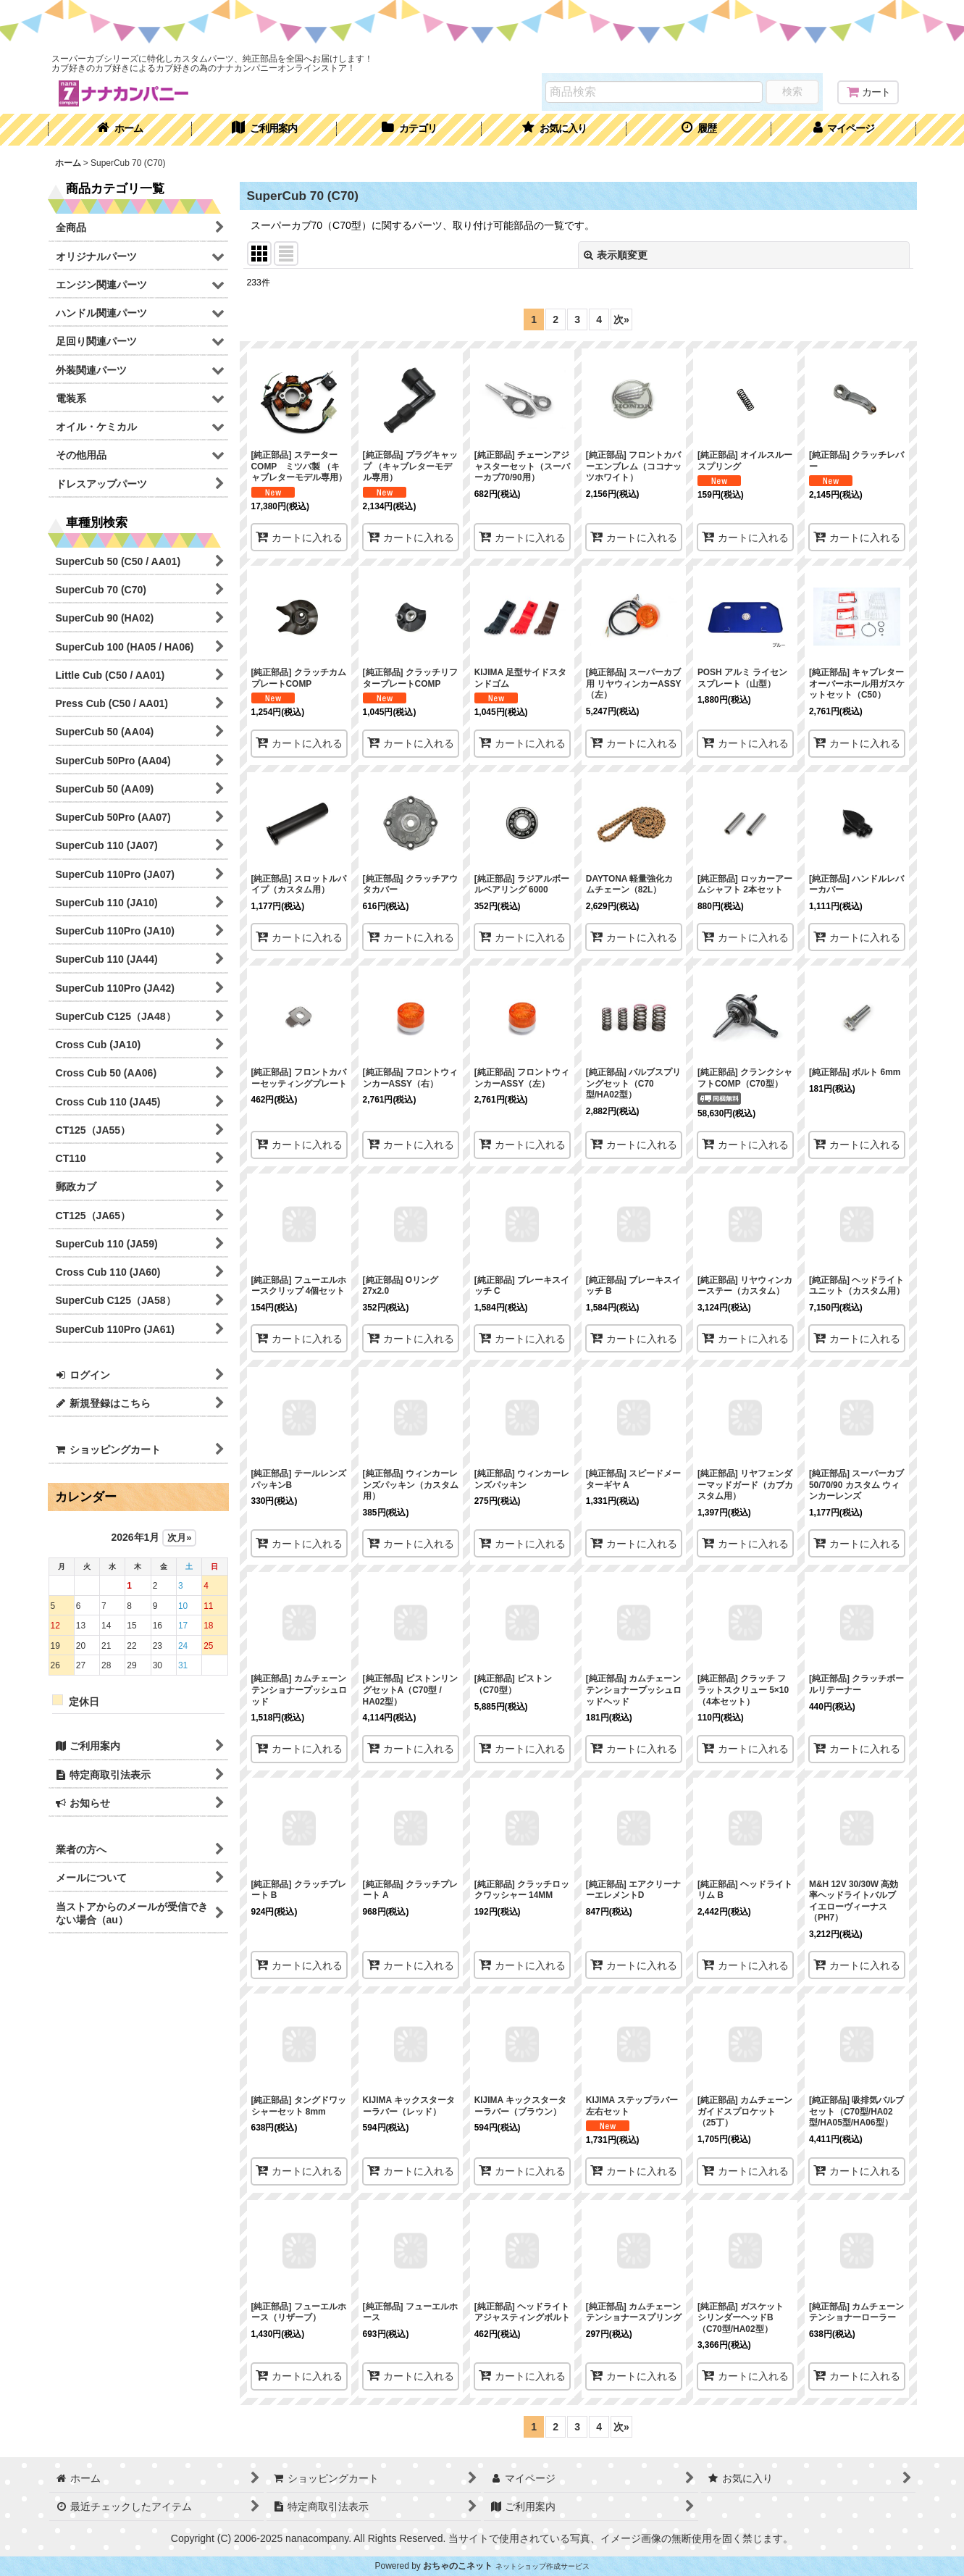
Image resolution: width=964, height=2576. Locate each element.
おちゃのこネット (458, 2566)
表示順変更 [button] (615, 255)
